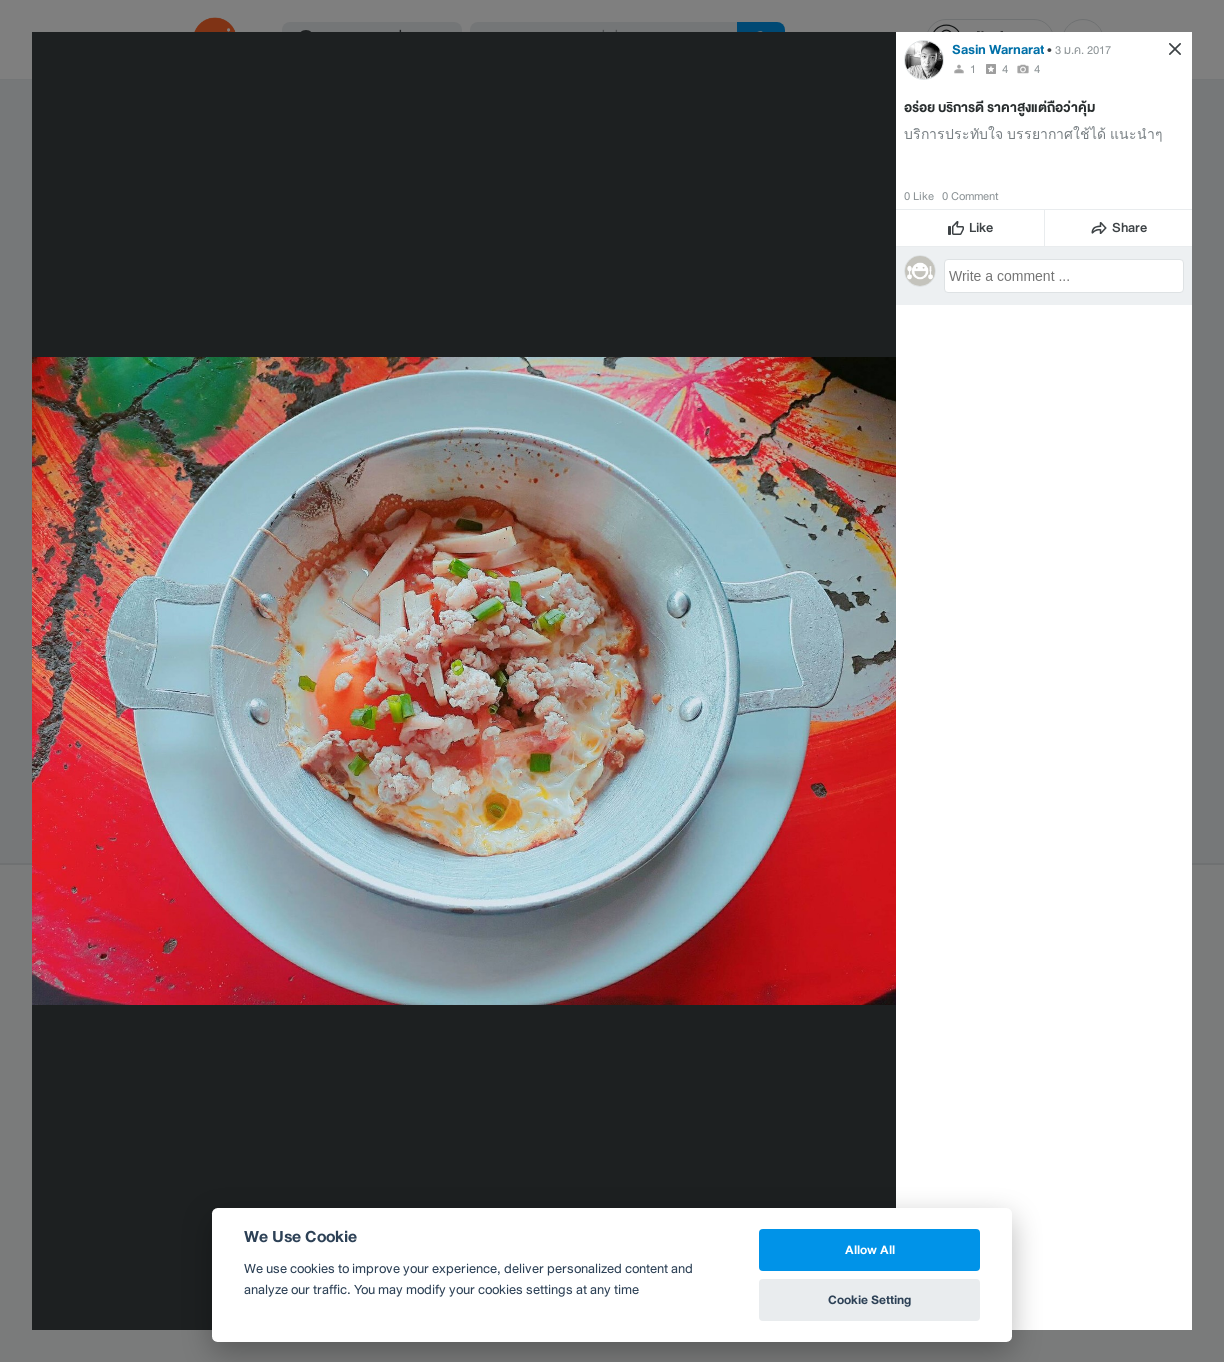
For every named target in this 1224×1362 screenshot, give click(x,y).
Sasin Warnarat (998, 49)
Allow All (870, 1249)
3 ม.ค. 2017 (1083, 50)
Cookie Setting (869, 1299)
